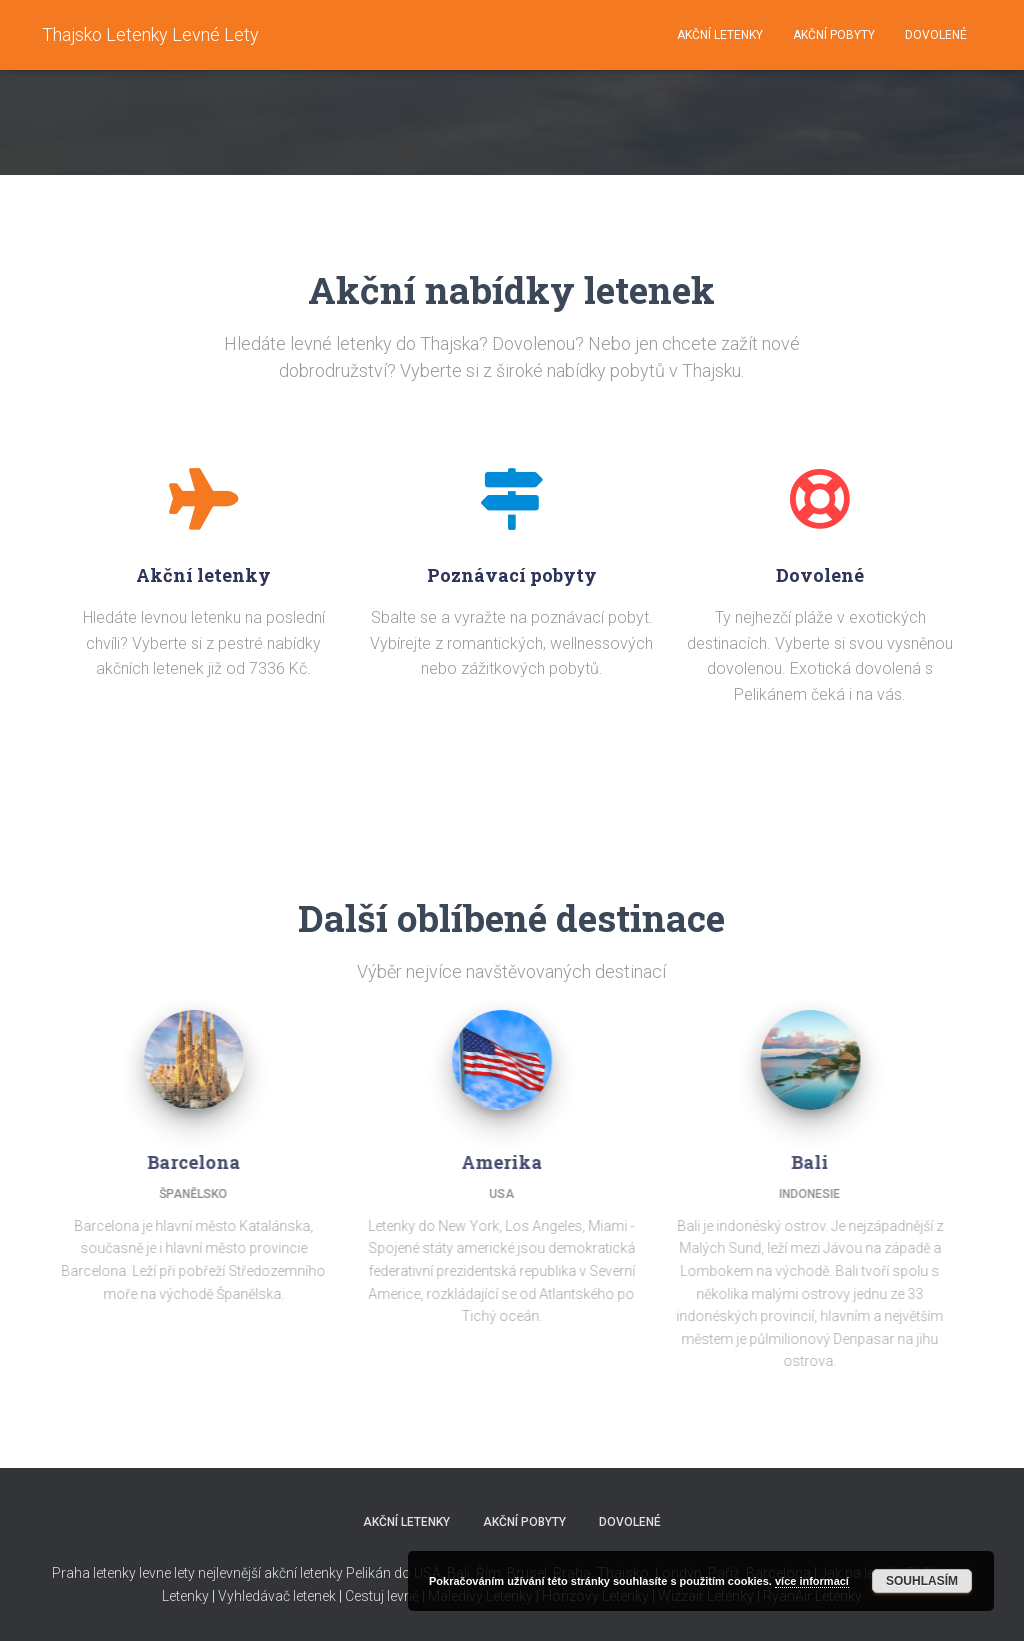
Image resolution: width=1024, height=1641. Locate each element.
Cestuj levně (382, 1596)
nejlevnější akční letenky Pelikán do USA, (321, 1573)
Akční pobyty (834, 35)
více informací (812, 1581)
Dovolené (936, 35)
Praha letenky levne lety (123, 1573)
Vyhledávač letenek (277, 1596)
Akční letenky (720, 35)
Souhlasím (922, 1581)
